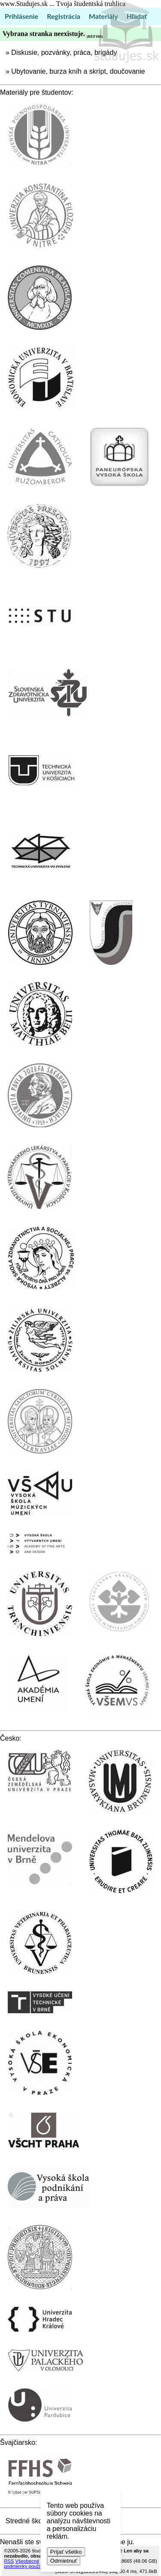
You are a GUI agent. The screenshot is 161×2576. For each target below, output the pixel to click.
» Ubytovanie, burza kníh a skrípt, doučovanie (75, 71)
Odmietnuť (63, 2561)
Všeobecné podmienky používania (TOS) (35, 2563)
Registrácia (63, 16)
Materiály (103, 16)
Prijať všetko (66, 2552)
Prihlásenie (21, 16)
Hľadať (137, 16)
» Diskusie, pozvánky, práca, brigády (61, 52)
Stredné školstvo (31, 2521)
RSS (9, 2561)
